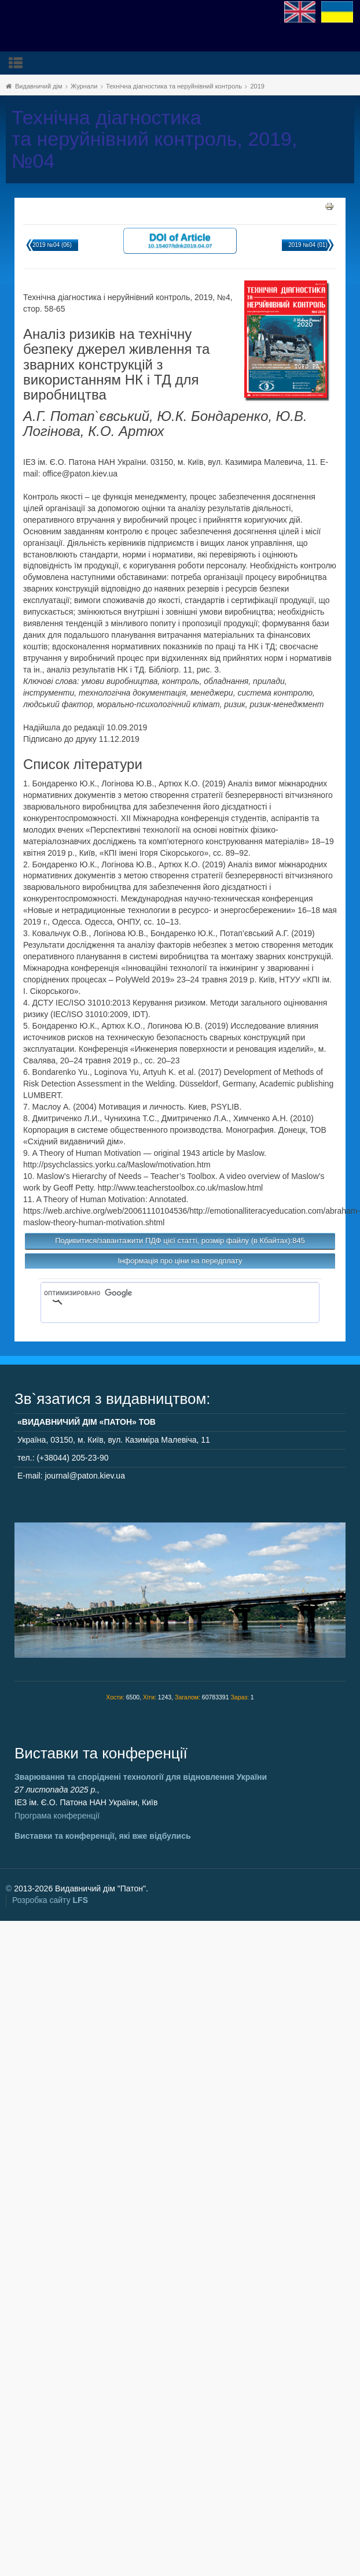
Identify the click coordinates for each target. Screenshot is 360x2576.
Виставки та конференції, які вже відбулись (102, 1835)
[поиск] (163, 1293)
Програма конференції (57, 1815)
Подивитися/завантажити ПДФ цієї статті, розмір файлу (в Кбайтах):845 (180, 1240)
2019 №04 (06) (51, 245)
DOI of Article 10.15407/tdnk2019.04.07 (180, 240)
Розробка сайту (50, 1900)
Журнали (84, 86)
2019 (257, 86)
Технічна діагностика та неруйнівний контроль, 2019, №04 (154, 139)
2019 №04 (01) (307, 245)
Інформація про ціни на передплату (180, 1260)
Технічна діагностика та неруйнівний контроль (174, 86)
